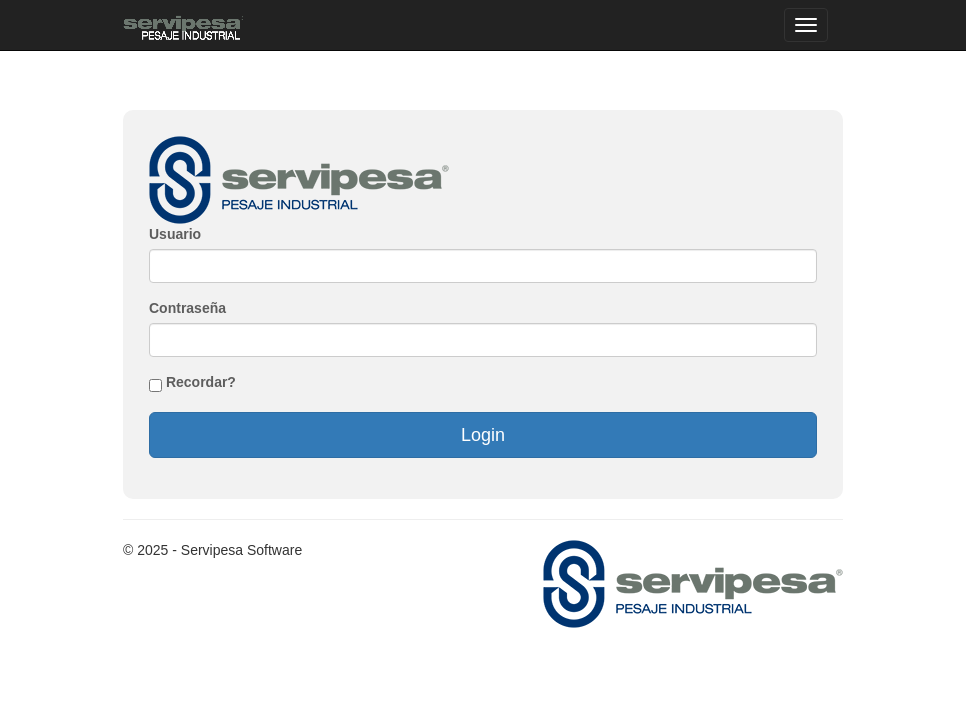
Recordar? (201, 382)
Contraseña (187, 308)
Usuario (175, 234)
